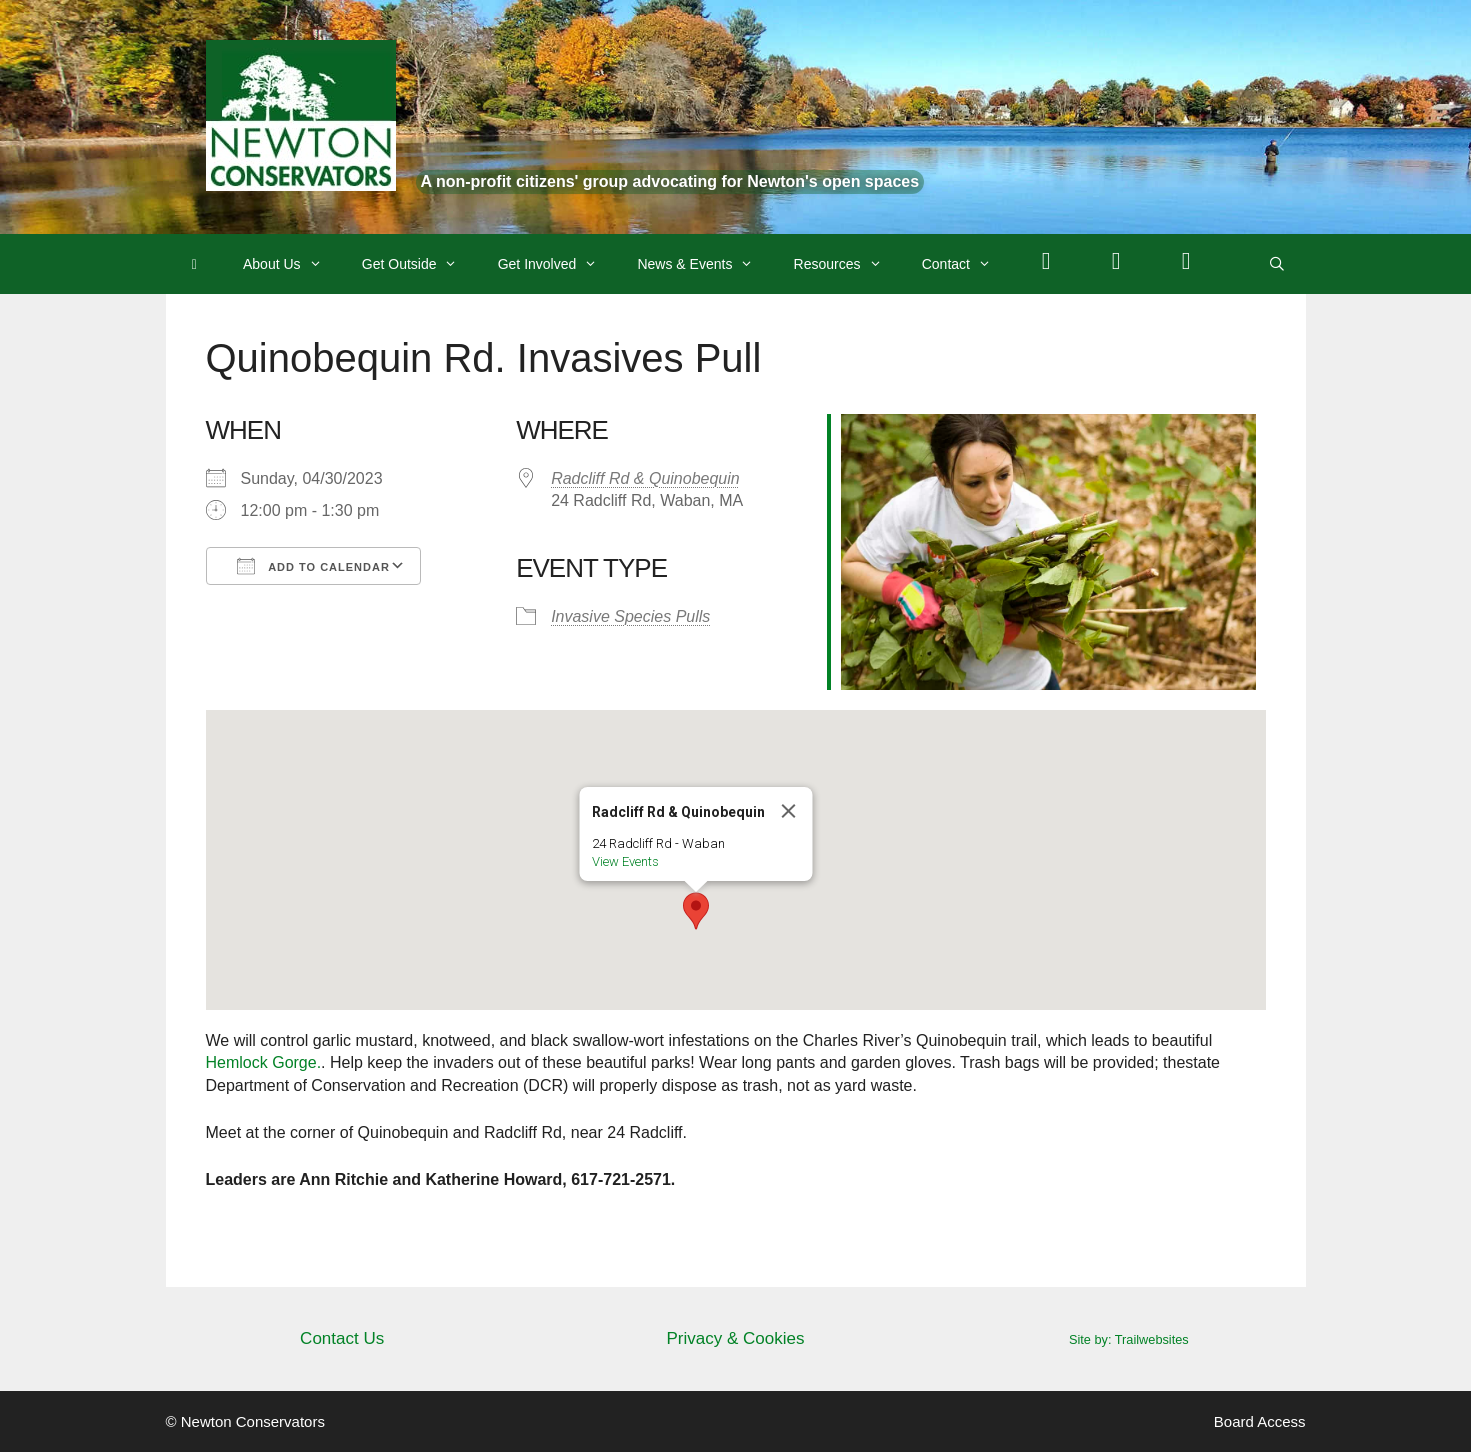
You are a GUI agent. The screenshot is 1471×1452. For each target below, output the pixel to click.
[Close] (788, 811)
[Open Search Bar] (1277, 264)
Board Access (1260, 1421)
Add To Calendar (313, 566)
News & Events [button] (705, 264)
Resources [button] (848, 264)
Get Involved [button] (558, 264)
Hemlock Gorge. (264, 1062)
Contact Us (342, 1338)
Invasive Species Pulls (630, 616)
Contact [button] (966, 264)
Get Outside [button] (420, 264)
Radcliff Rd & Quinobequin (645, 478)
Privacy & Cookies (736, 1338)
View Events (624, 861)
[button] (696, 911)
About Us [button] (292, 264)
